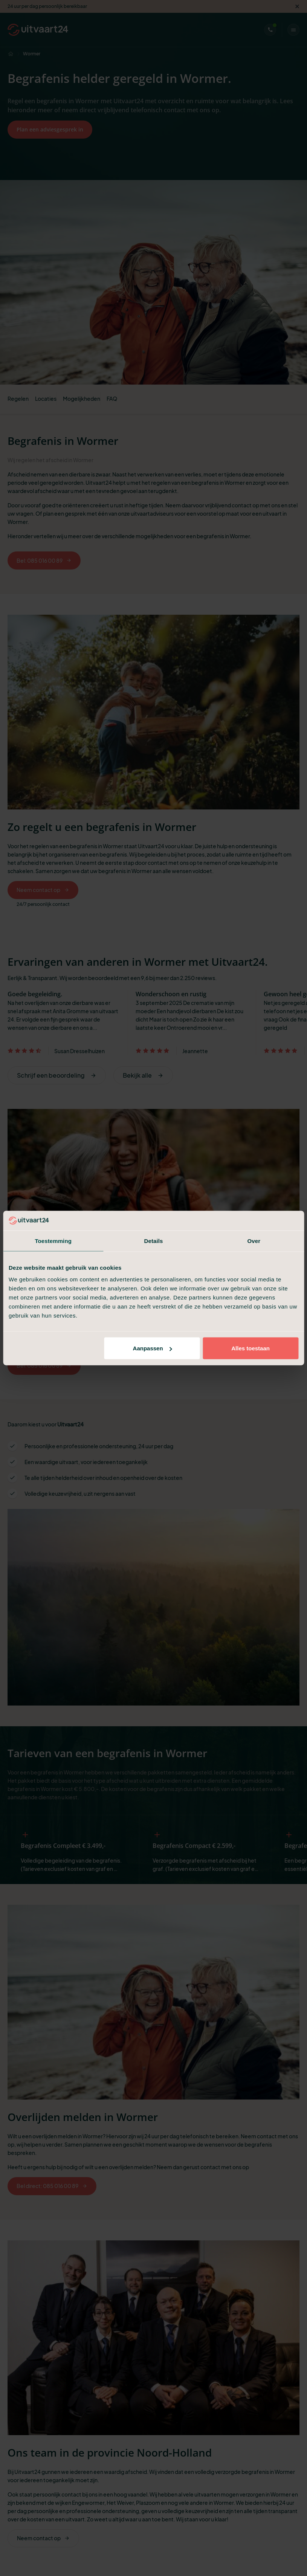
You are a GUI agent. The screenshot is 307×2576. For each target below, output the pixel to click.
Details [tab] (153, 1240)
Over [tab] (254, 1240)
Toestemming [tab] (53, 1240)
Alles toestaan (250, 1348)
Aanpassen (152, 1348)
